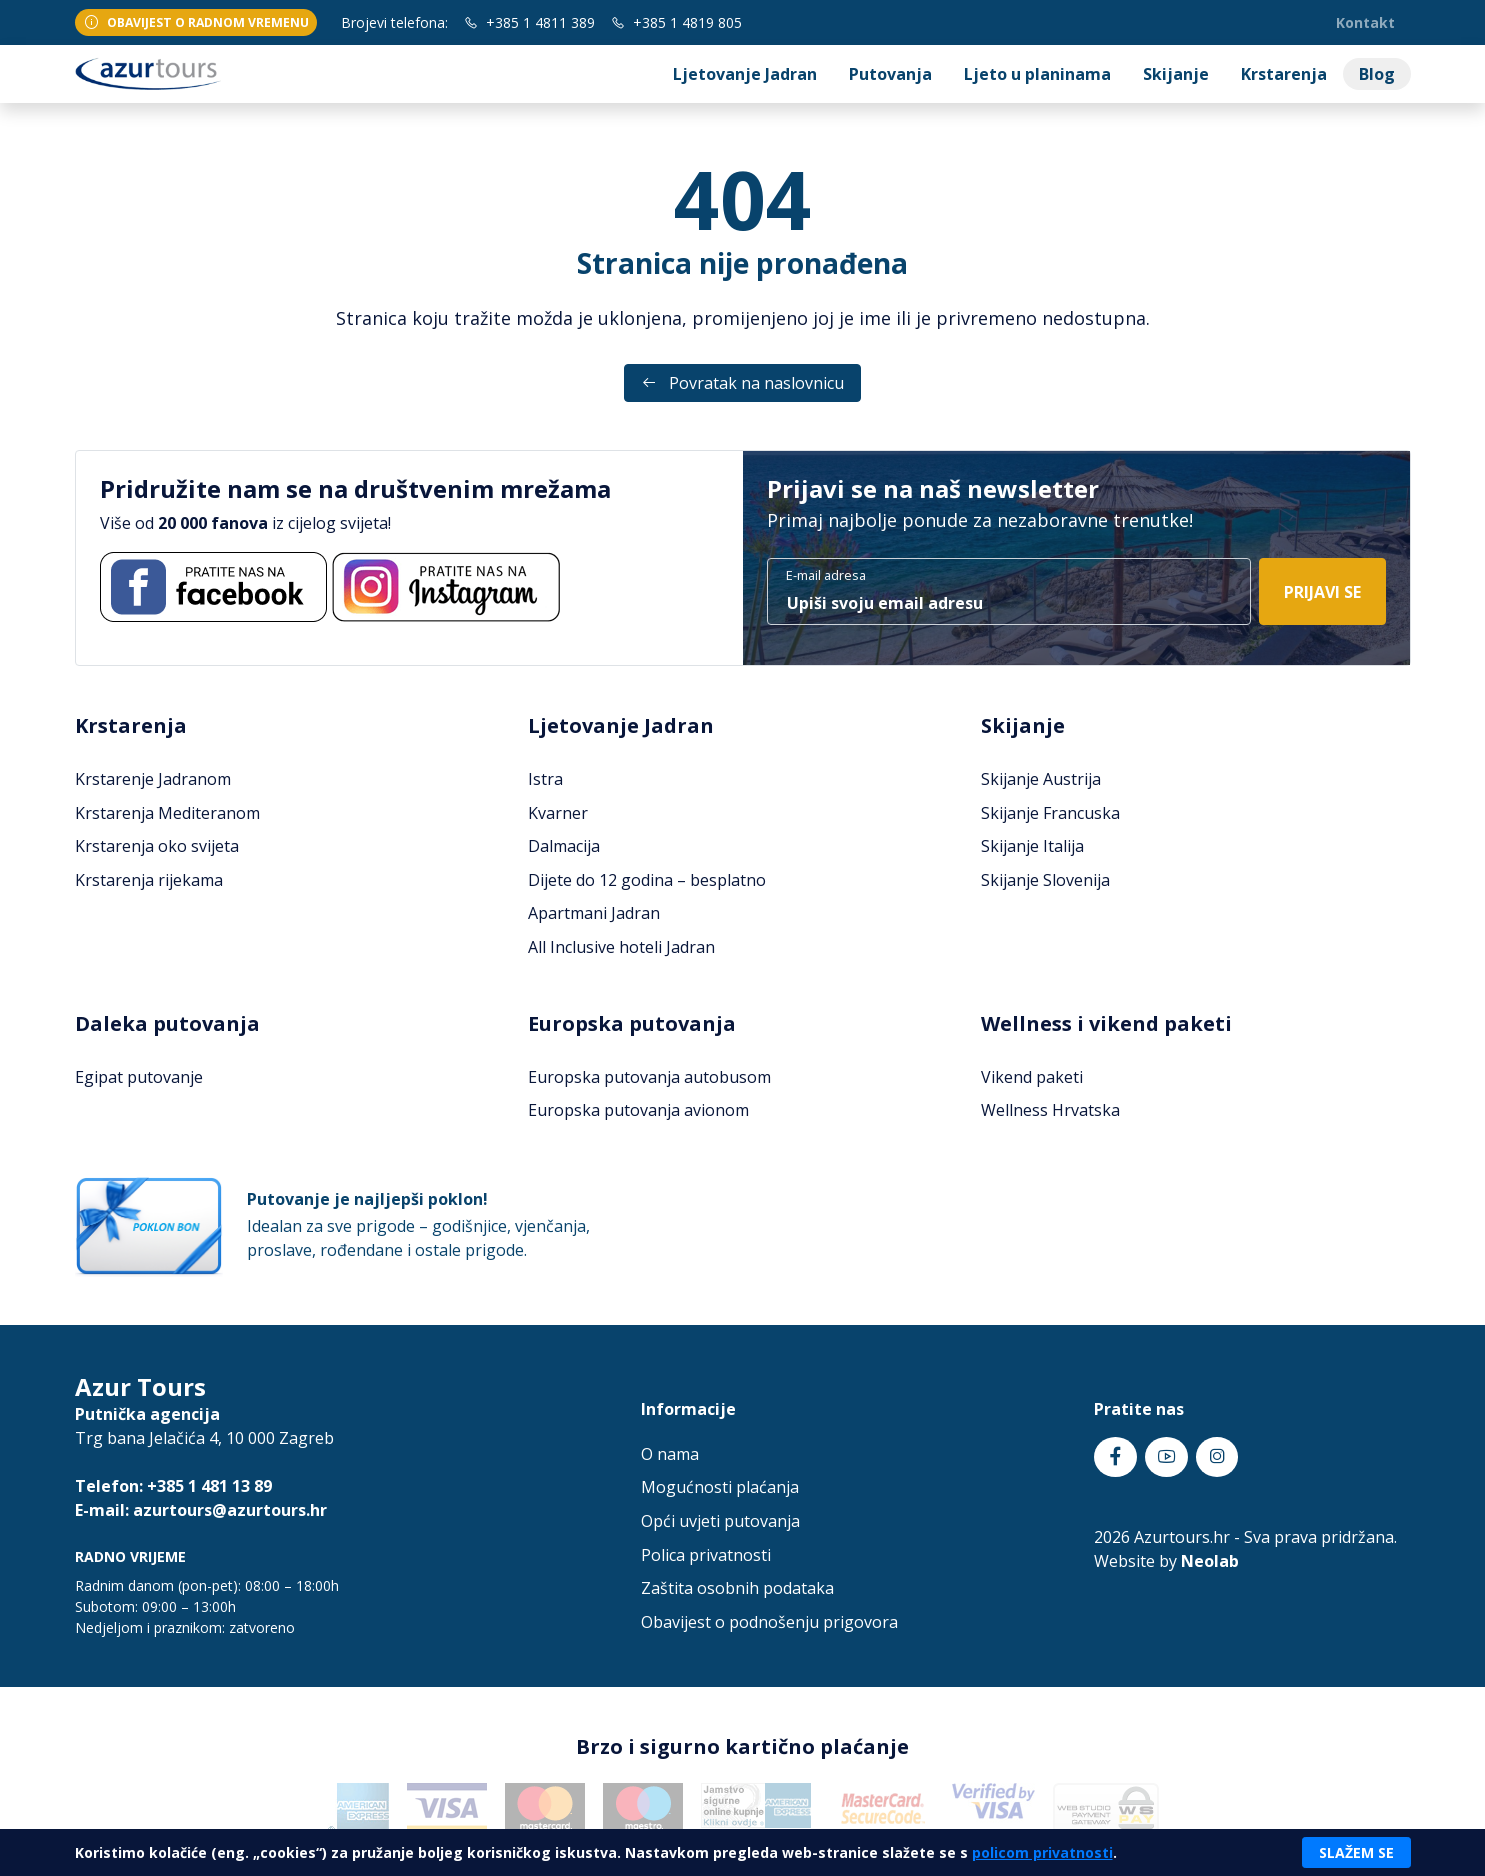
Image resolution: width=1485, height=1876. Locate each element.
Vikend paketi (1032, 1077)
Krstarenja (1284, 74)
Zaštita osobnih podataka (737, 1588)
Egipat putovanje (139, 1077)
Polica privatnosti (706, 1555)
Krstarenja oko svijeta (157, 846)
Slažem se (1356, 1852)
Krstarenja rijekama (149, 880)
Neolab (1210, 1561)
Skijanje (1176, 74)
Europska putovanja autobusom (649, 1077)
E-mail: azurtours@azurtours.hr (201, 1510)
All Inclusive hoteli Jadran (621, 947)
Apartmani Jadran (594, 913)
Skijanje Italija (1032, 846)
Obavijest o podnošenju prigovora (769, 1622)
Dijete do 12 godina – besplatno (647, 880)
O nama (670, 1454)
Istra (545, 779)
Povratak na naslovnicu (742, 383)
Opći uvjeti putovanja (720, 1521)
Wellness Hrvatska (1050, 1110)
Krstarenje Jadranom (153, 779)
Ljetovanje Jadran (745, 74)
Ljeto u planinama (1037, 74)
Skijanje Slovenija (1045, 880)
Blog (1377, 74)
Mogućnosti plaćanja (720, 1487)
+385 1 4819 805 (676, 22)
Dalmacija (564, 846)
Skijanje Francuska (1050, 813)
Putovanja (890, 74)
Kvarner (558, 813)
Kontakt (1365, 22)
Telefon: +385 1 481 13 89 (173, 1486)
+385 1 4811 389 (529, 22)
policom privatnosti (1042, 1852)
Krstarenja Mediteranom (167, 813)
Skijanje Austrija (1041, 779)
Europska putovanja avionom (638, 1110)
